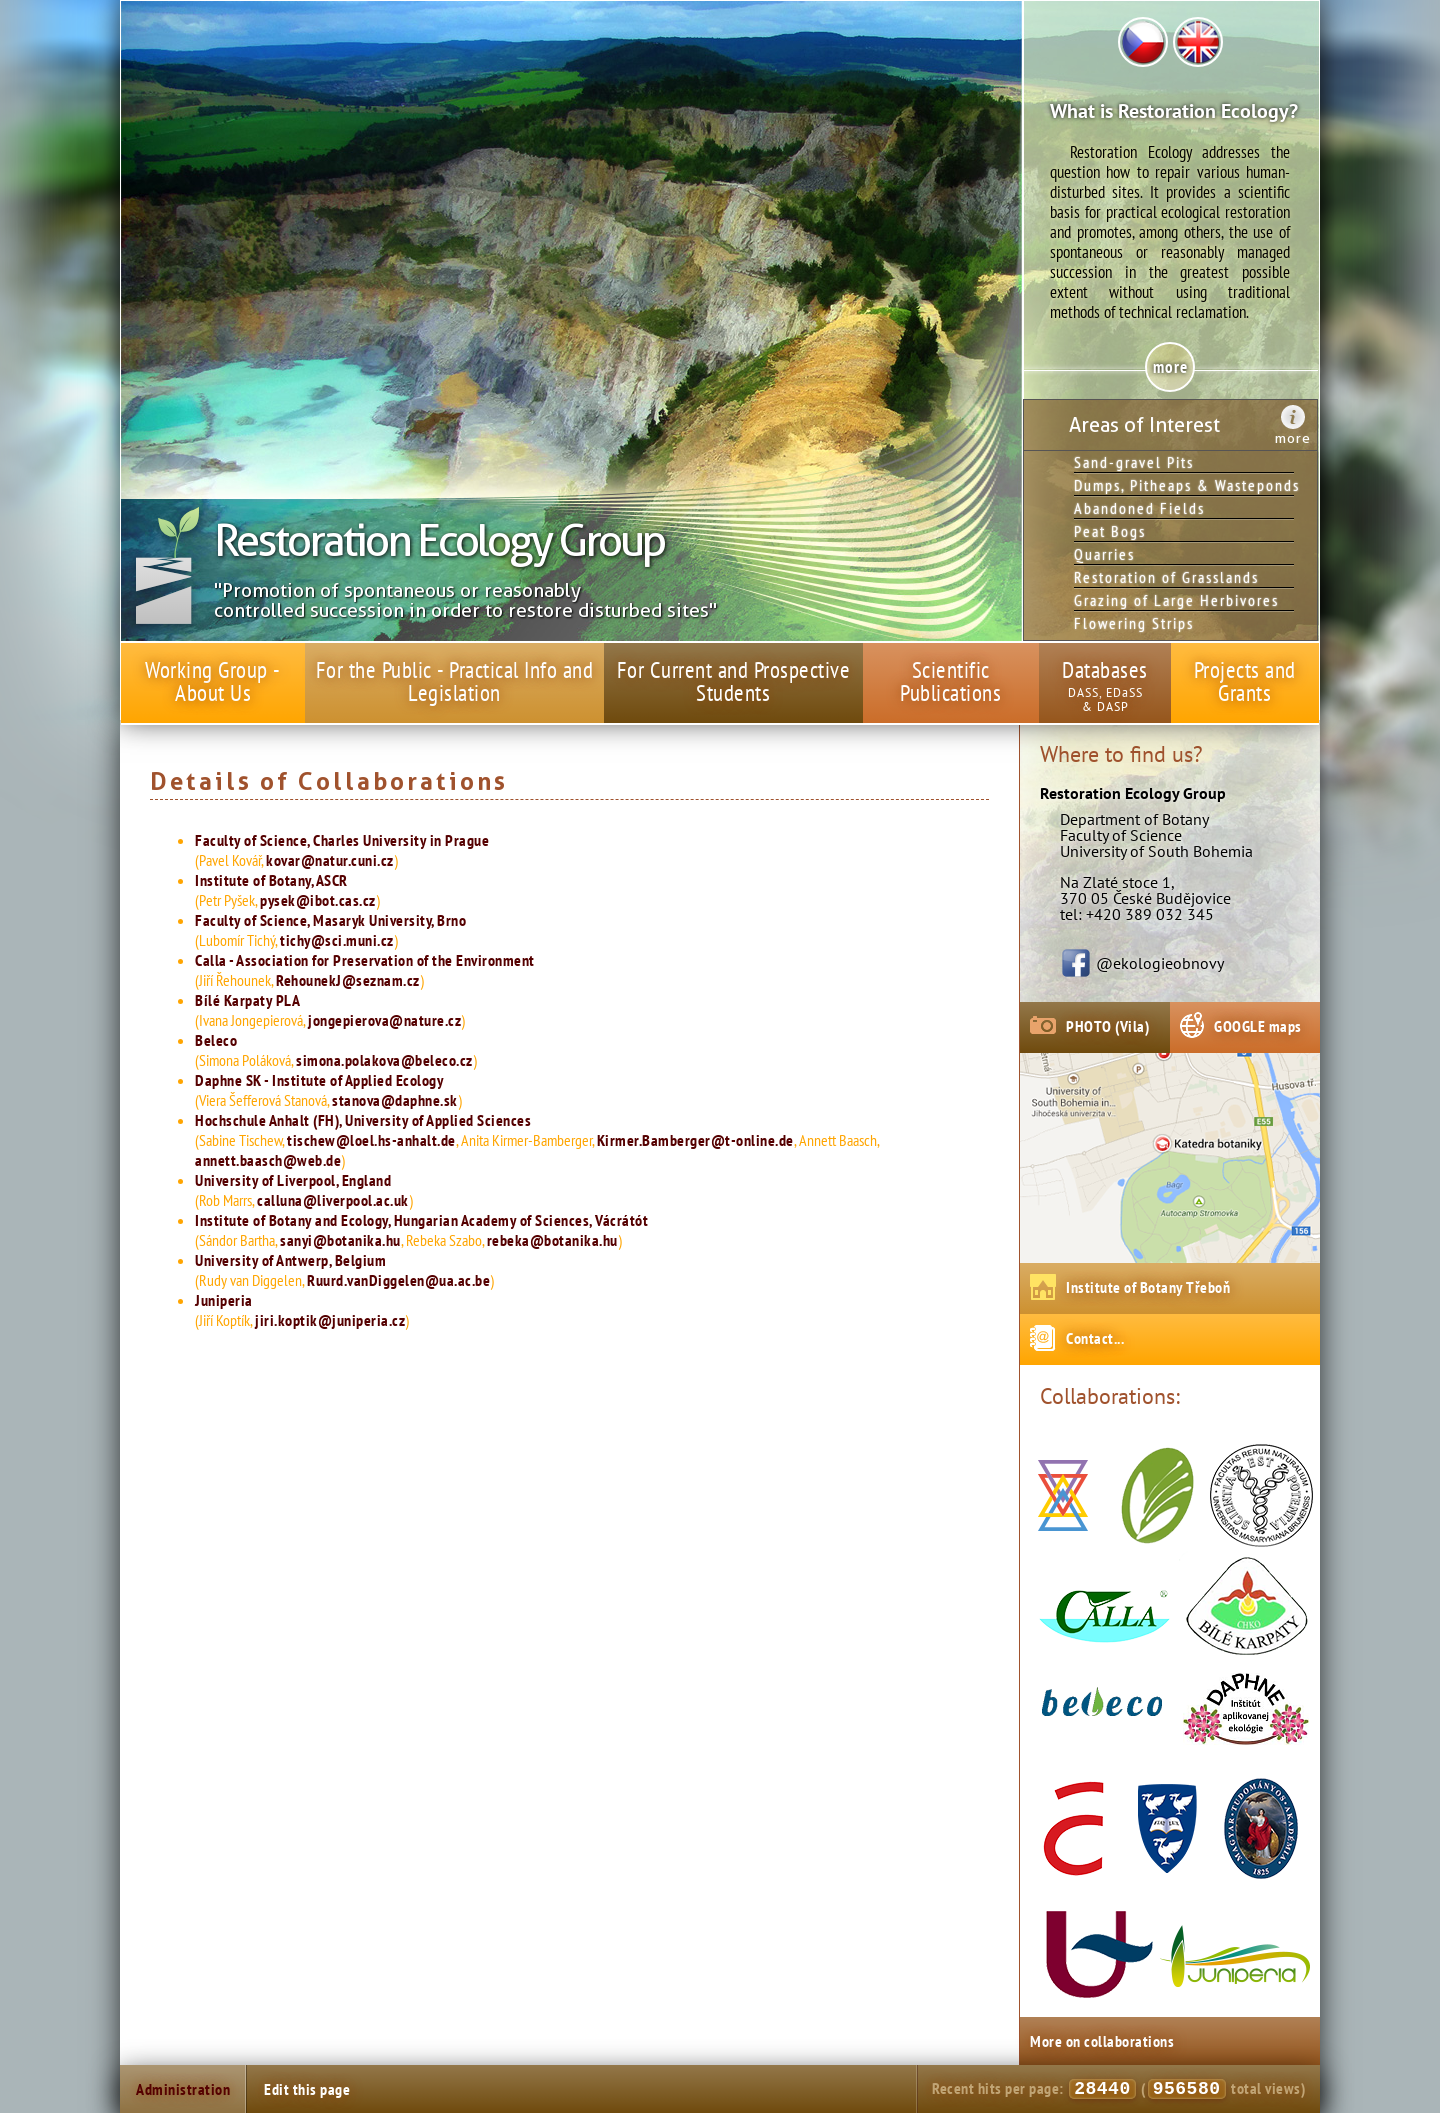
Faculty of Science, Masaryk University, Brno (330, 920)
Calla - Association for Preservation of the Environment (365, 960)
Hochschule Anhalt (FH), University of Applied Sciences (363, 1120)
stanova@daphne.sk (395, 1100)
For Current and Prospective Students (734, 681)
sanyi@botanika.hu (340, 1240)
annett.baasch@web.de (268, 1160)
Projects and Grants (1245, 681)
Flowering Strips (1134, 623)
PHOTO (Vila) (1107, 1026)
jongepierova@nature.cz (384, 1020)
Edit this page (307, 2089)
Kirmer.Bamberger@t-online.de (695, 1140)
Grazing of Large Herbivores (1176, 600)
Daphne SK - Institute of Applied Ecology (319, 1080)
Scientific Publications (950, 681)
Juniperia (224, 1300)
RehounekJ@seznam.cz (348, 980)
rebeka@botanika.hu (552, 1240)
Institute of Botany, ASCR (271, 880)
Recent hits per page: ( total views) (1118, 2089)
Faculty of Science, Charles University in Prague (342, 840)
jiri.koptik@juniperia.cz (330, 1320)
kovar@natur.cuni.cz (330, 860)
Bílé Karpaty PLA (247, 1000)
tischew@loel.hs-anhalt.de (371, 1140)
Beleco (216, 1040)
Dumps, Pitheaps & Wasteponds (1184, 485)
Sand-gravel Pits (1134, 462)
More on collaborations (1102, 2041)
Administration (183, 2089)
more (1293, 438)
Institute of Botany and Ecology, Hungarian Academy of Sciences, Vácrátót (421, 1220)
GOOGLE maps (1258, 1026)
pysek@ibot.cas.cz (318, 900)
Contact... (1095, 1338)
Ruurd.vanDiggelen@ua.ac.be (398, 1280)
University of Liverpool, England (293, 1180)
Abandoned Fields (1139, 508)
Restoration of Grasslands (1166, 577)
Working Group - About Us (213, 681)
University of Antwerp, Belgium (290, 1260)
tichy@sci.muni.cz (337, 940)
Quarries (1104, 554)
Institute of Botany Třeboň (1148, 1287)
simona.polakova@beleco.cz (384, 1060)
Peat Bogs (1110, 531)
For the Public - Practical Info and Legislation (455, 681)
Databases (1105, 669)
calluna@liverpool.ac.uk (333, 1200)
